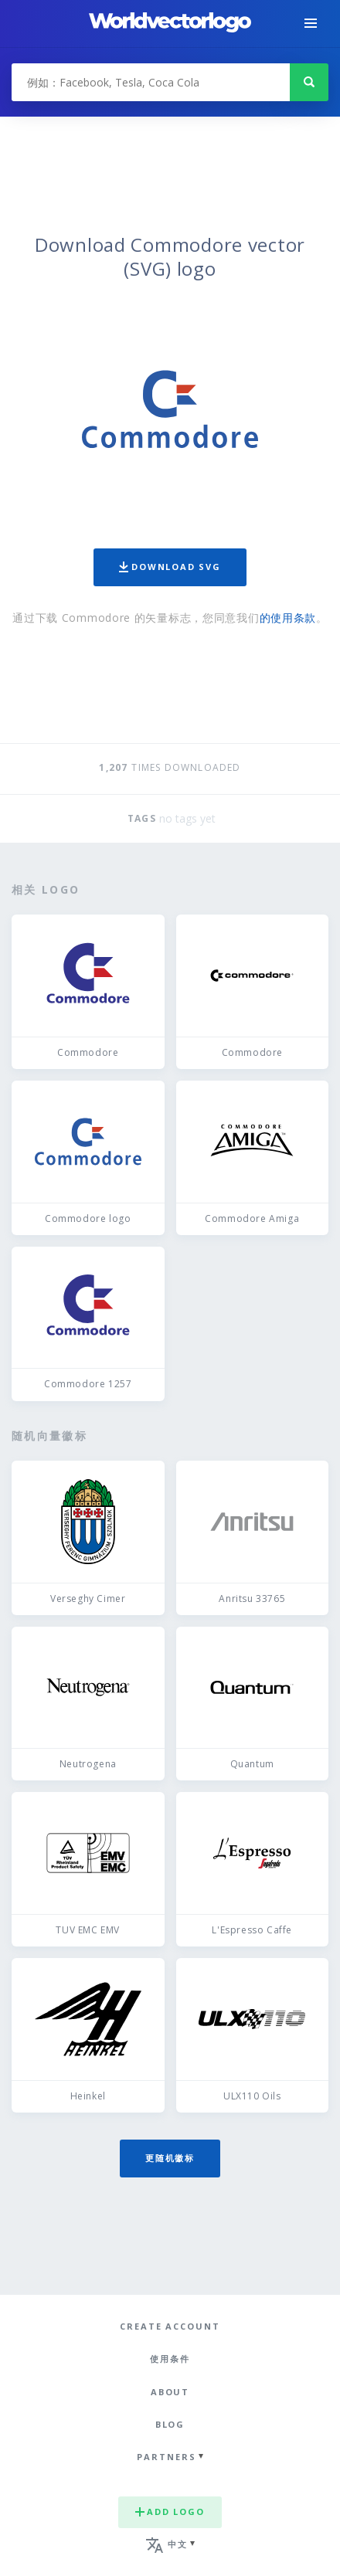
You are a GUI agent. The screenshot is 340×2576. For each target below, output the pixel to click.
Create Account (170, 2326)
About (170, 2392)
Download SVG (170, 566)
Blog (170, 2424)
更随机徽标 (170, 2158)
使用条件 (170, 2358)
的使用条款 (288, 617)
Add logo (170, 2511)
